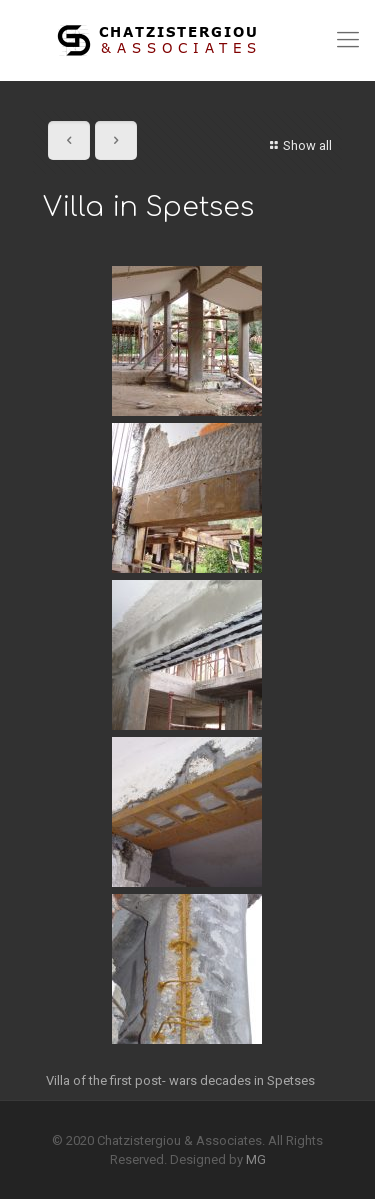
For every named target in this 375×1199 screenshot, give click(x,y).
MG (256, 1159)
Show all (298, 145)
